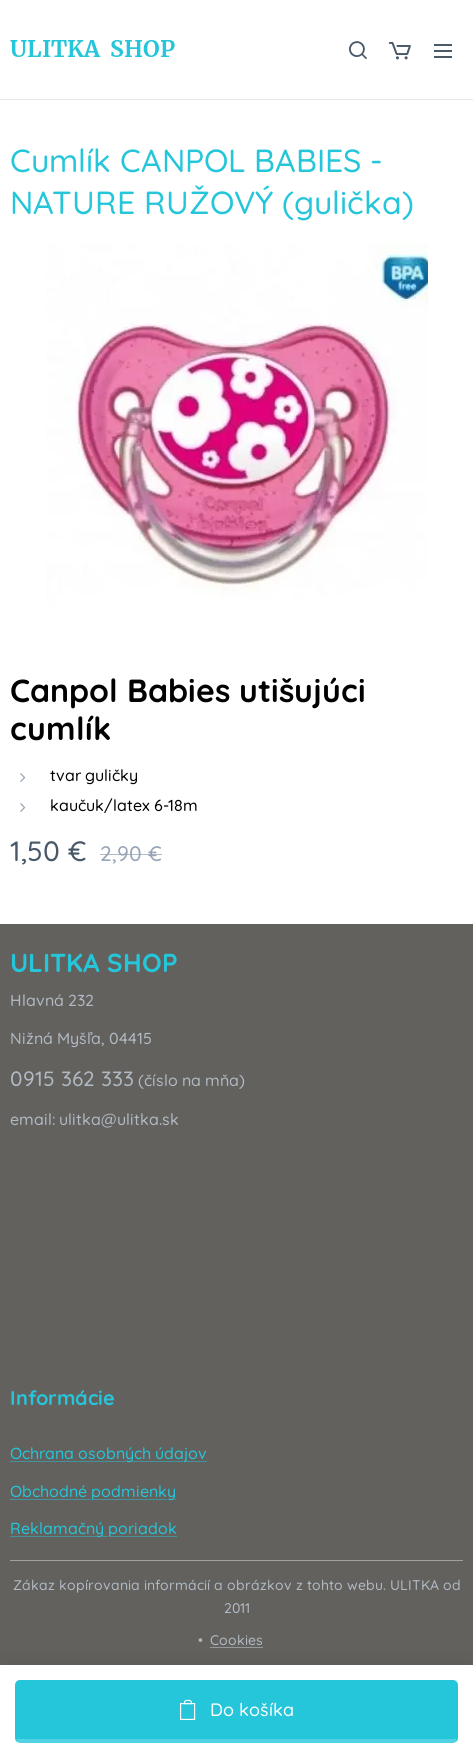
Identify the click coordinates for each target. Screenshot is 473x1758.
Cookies (236, 1640)
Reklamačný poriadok (93, 1528)
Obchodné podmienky (93, 1490)
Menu (443, 51)
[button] (357, 50)
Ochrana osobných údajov (108, 1453)
